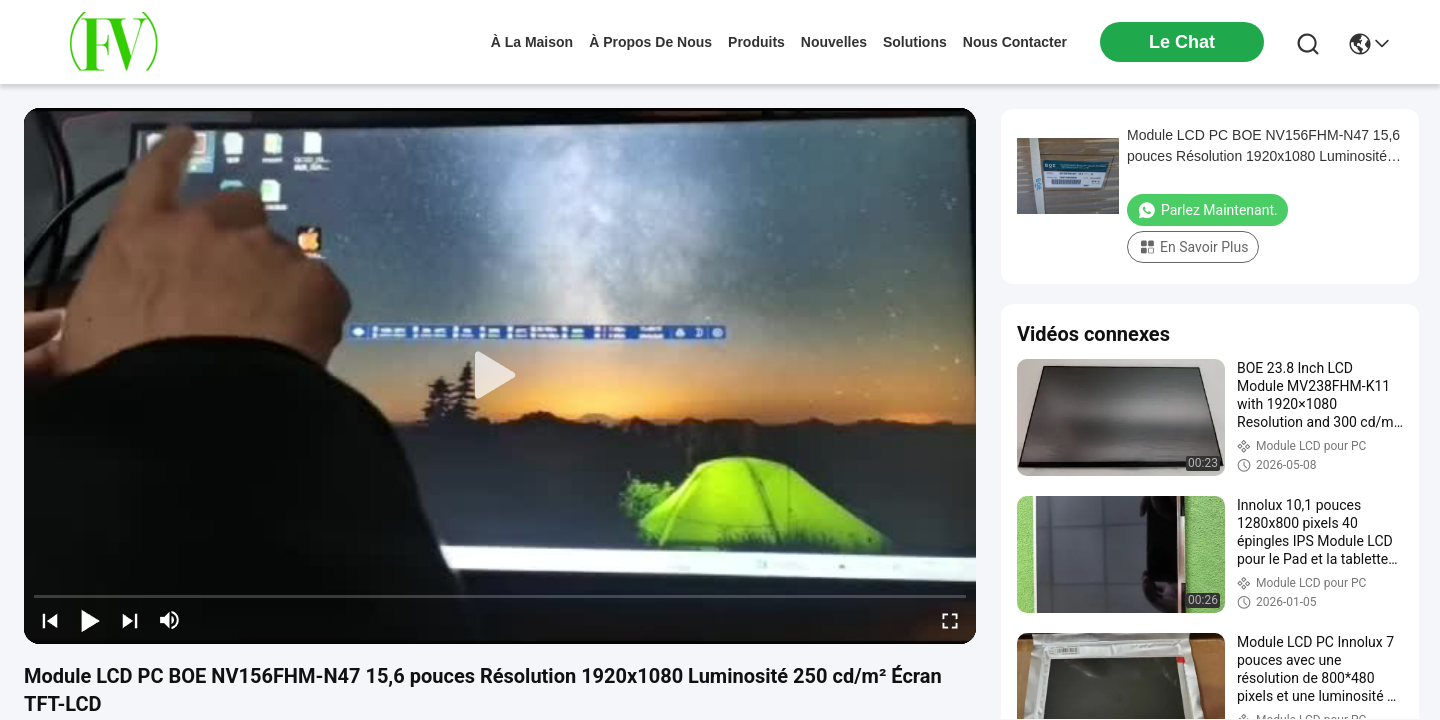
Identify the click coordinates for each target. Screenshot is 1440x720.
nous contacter (1015, 42)
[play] (500, 376)
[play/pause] (90, 620)
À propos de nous (650, 42)
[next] (130, 620)
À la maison (532, 42)
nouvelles (834, 42)
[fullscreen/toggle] (950, 620)
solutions (915, 42)
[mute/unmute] (170, 620)
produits (756, 42)
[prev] (50, 620)
